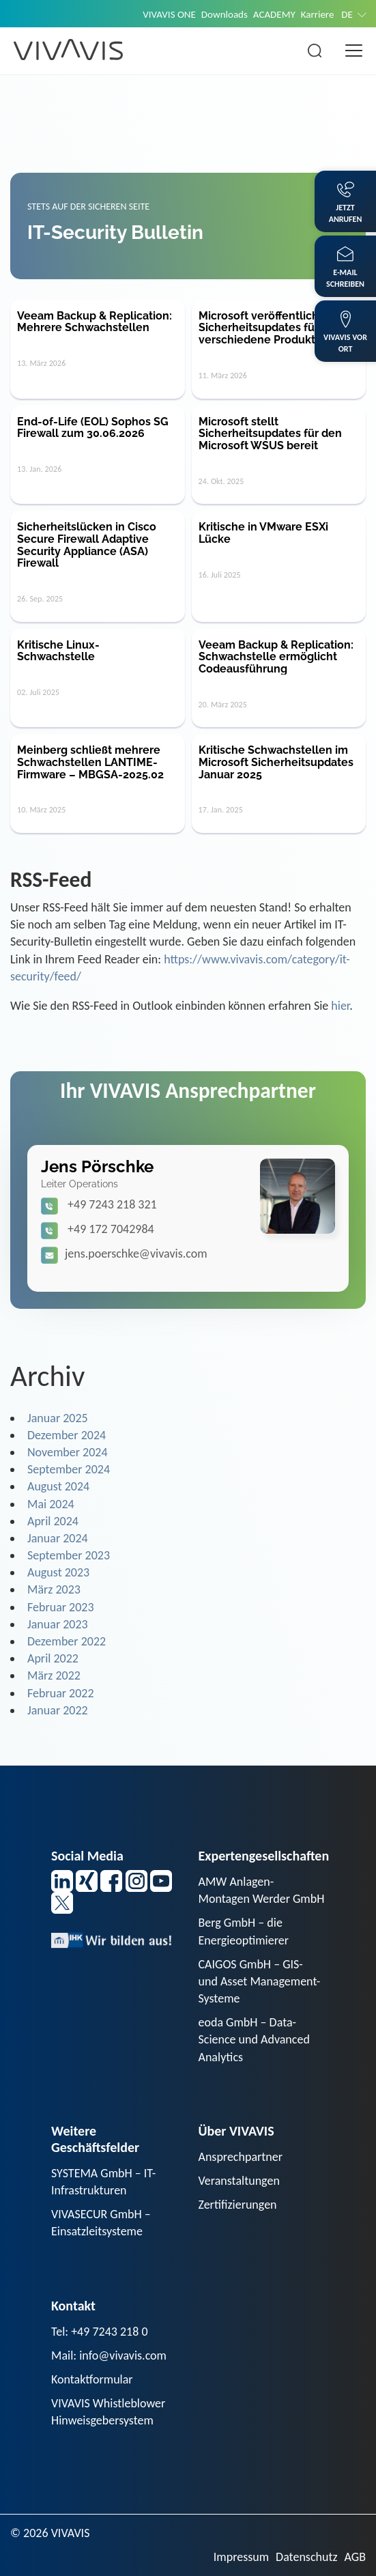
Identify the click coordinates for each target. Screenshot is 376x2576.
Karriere (317, 14)
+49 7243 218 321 (112, 1204)
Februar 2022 (60, 1693)
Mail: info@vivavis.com (109, 2355)
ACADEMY (274, 14)
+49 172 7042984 (111, 1228)
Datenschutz (306, 2556)
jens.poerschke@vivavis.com (136, 1253)
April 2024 (52, 1521)
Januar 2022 (57, 1710)
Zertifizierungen (238, 2204)
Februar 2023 (60, 1607)
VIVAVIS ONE (169, 14)
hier (340, 1005)
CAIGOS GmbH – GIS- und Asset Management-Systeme (260, 1981)
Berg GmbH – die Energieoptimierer (244, 1931)
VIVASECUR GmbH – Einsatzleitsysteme (101, 2223)
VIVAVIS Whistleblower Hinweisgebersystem (108, 2412)
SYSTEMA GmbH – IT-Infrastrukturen (103, 2182)
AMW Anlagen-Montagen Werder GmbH (262, 1890)
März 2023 (54, 1589)
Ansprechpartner (241, 2156)
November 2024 (67, 1452)
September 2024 (68, 1469)
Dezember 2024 (66, 1435)
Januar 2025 (57, 1418)
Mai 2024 (50, 1504)
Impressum (241, 2556)
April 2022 (52, 1658)
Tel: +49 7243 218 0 (99, 2331)
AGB (355, 2556)
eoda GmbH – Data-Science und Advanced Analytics (254, 2039)
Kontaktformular (92, 2379)
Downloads (224, 14)
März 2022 (54, 1675)
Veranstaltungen (239, 2180)
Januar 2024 (57, 1538)
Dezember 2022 (66, 1641)
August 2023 (58, 1572)
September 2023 (68, 1555)
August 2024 (58, 1486)
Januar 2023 (57, 1624)
